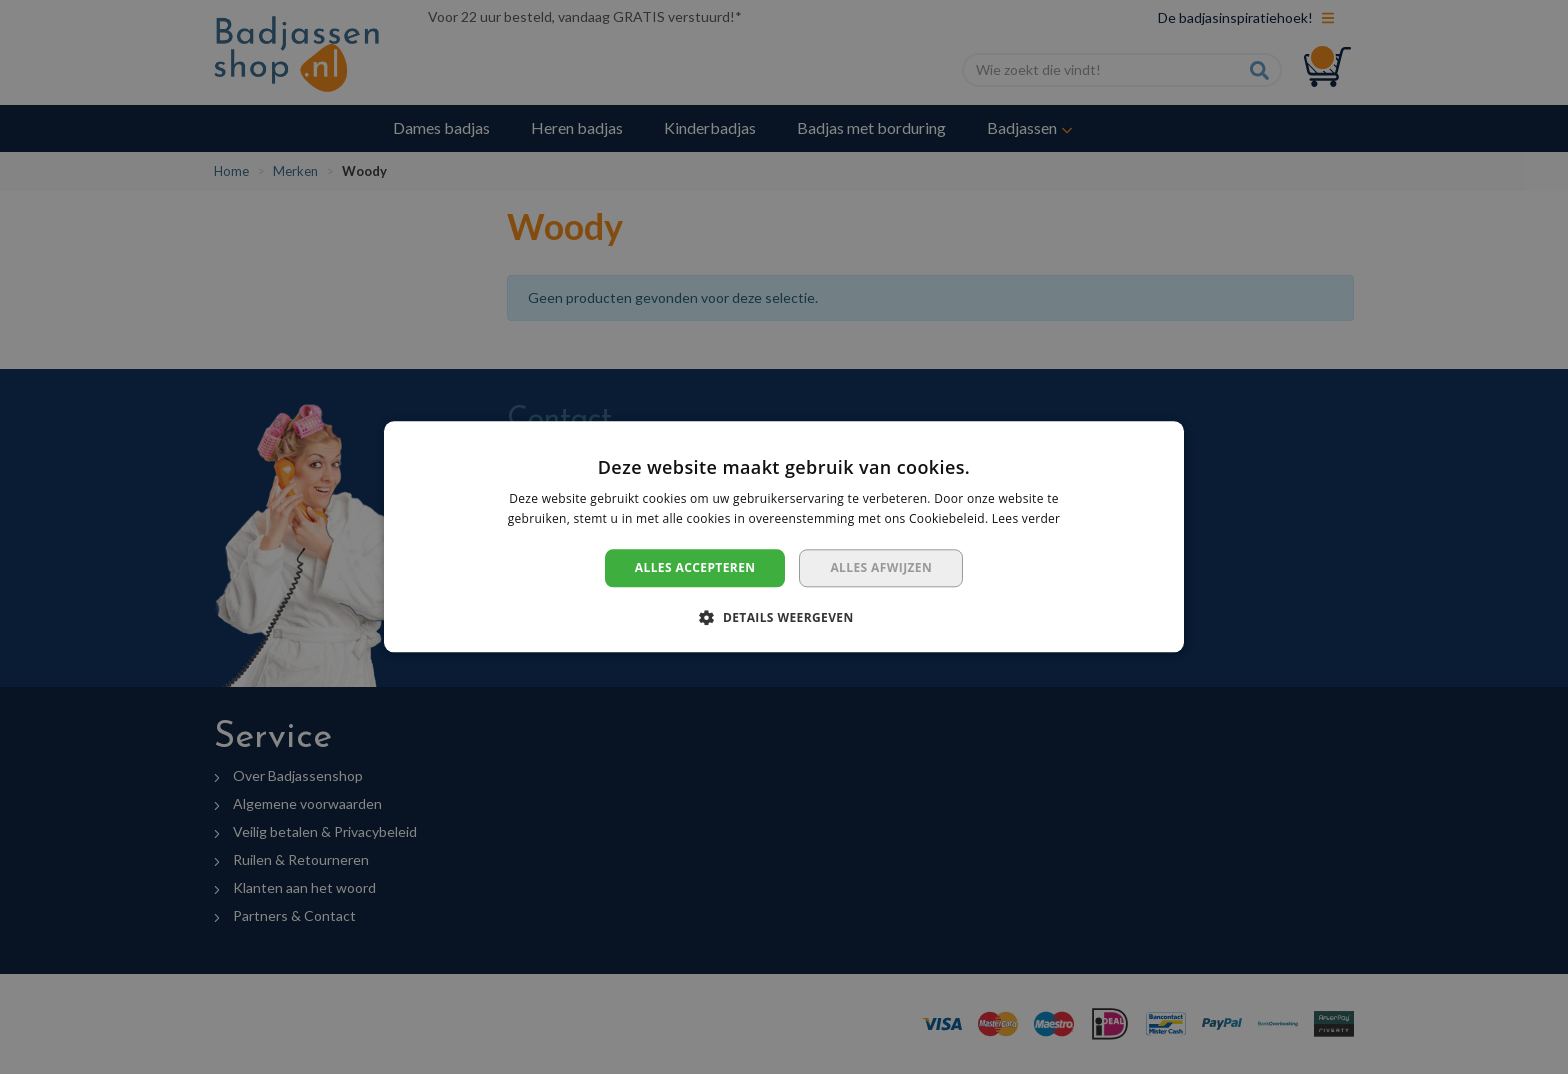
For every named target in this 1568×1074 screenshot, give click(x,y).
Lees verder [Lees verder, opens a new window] (1026, 519)
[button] (783, 618)
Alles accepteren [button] (695, 567)
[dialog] (784, 537)
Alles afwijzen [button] (881, 567)
